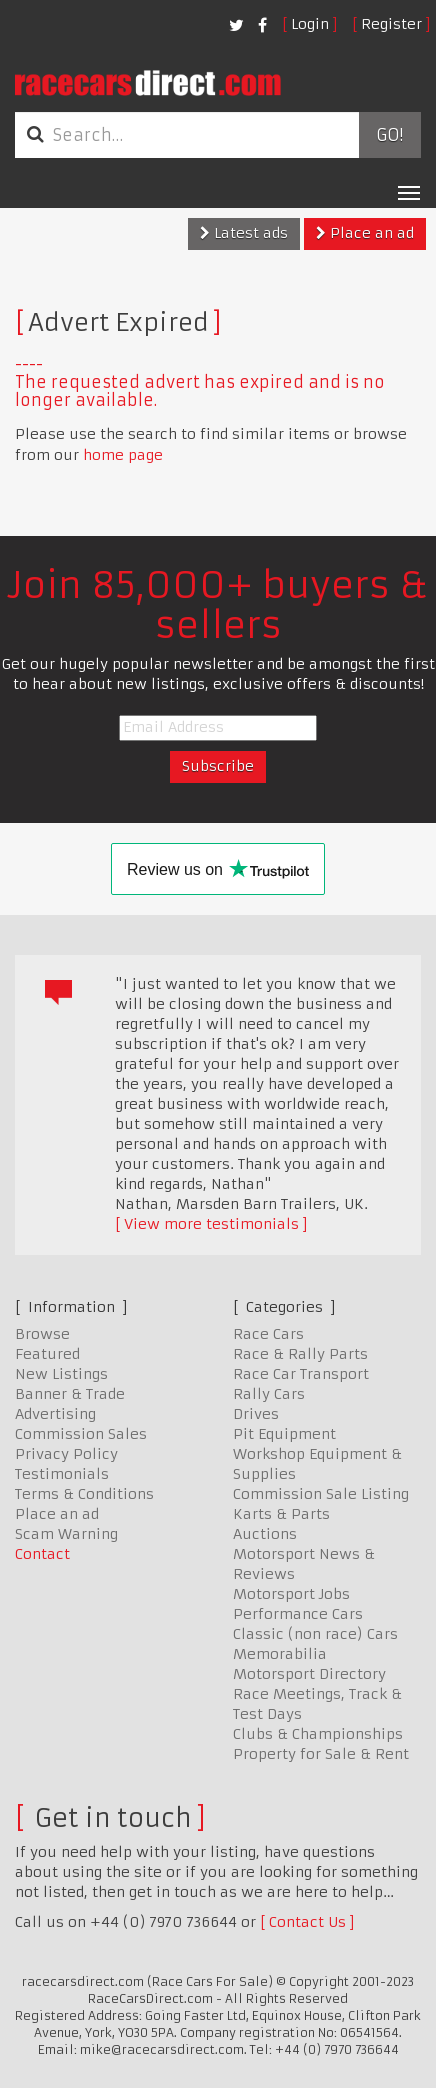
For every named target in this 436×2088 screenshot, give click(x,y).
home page (123, 455)
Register (391, 24)
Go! (389, 135)
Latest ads (244, 233)
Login (310, 24)
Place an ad (365, 233)
